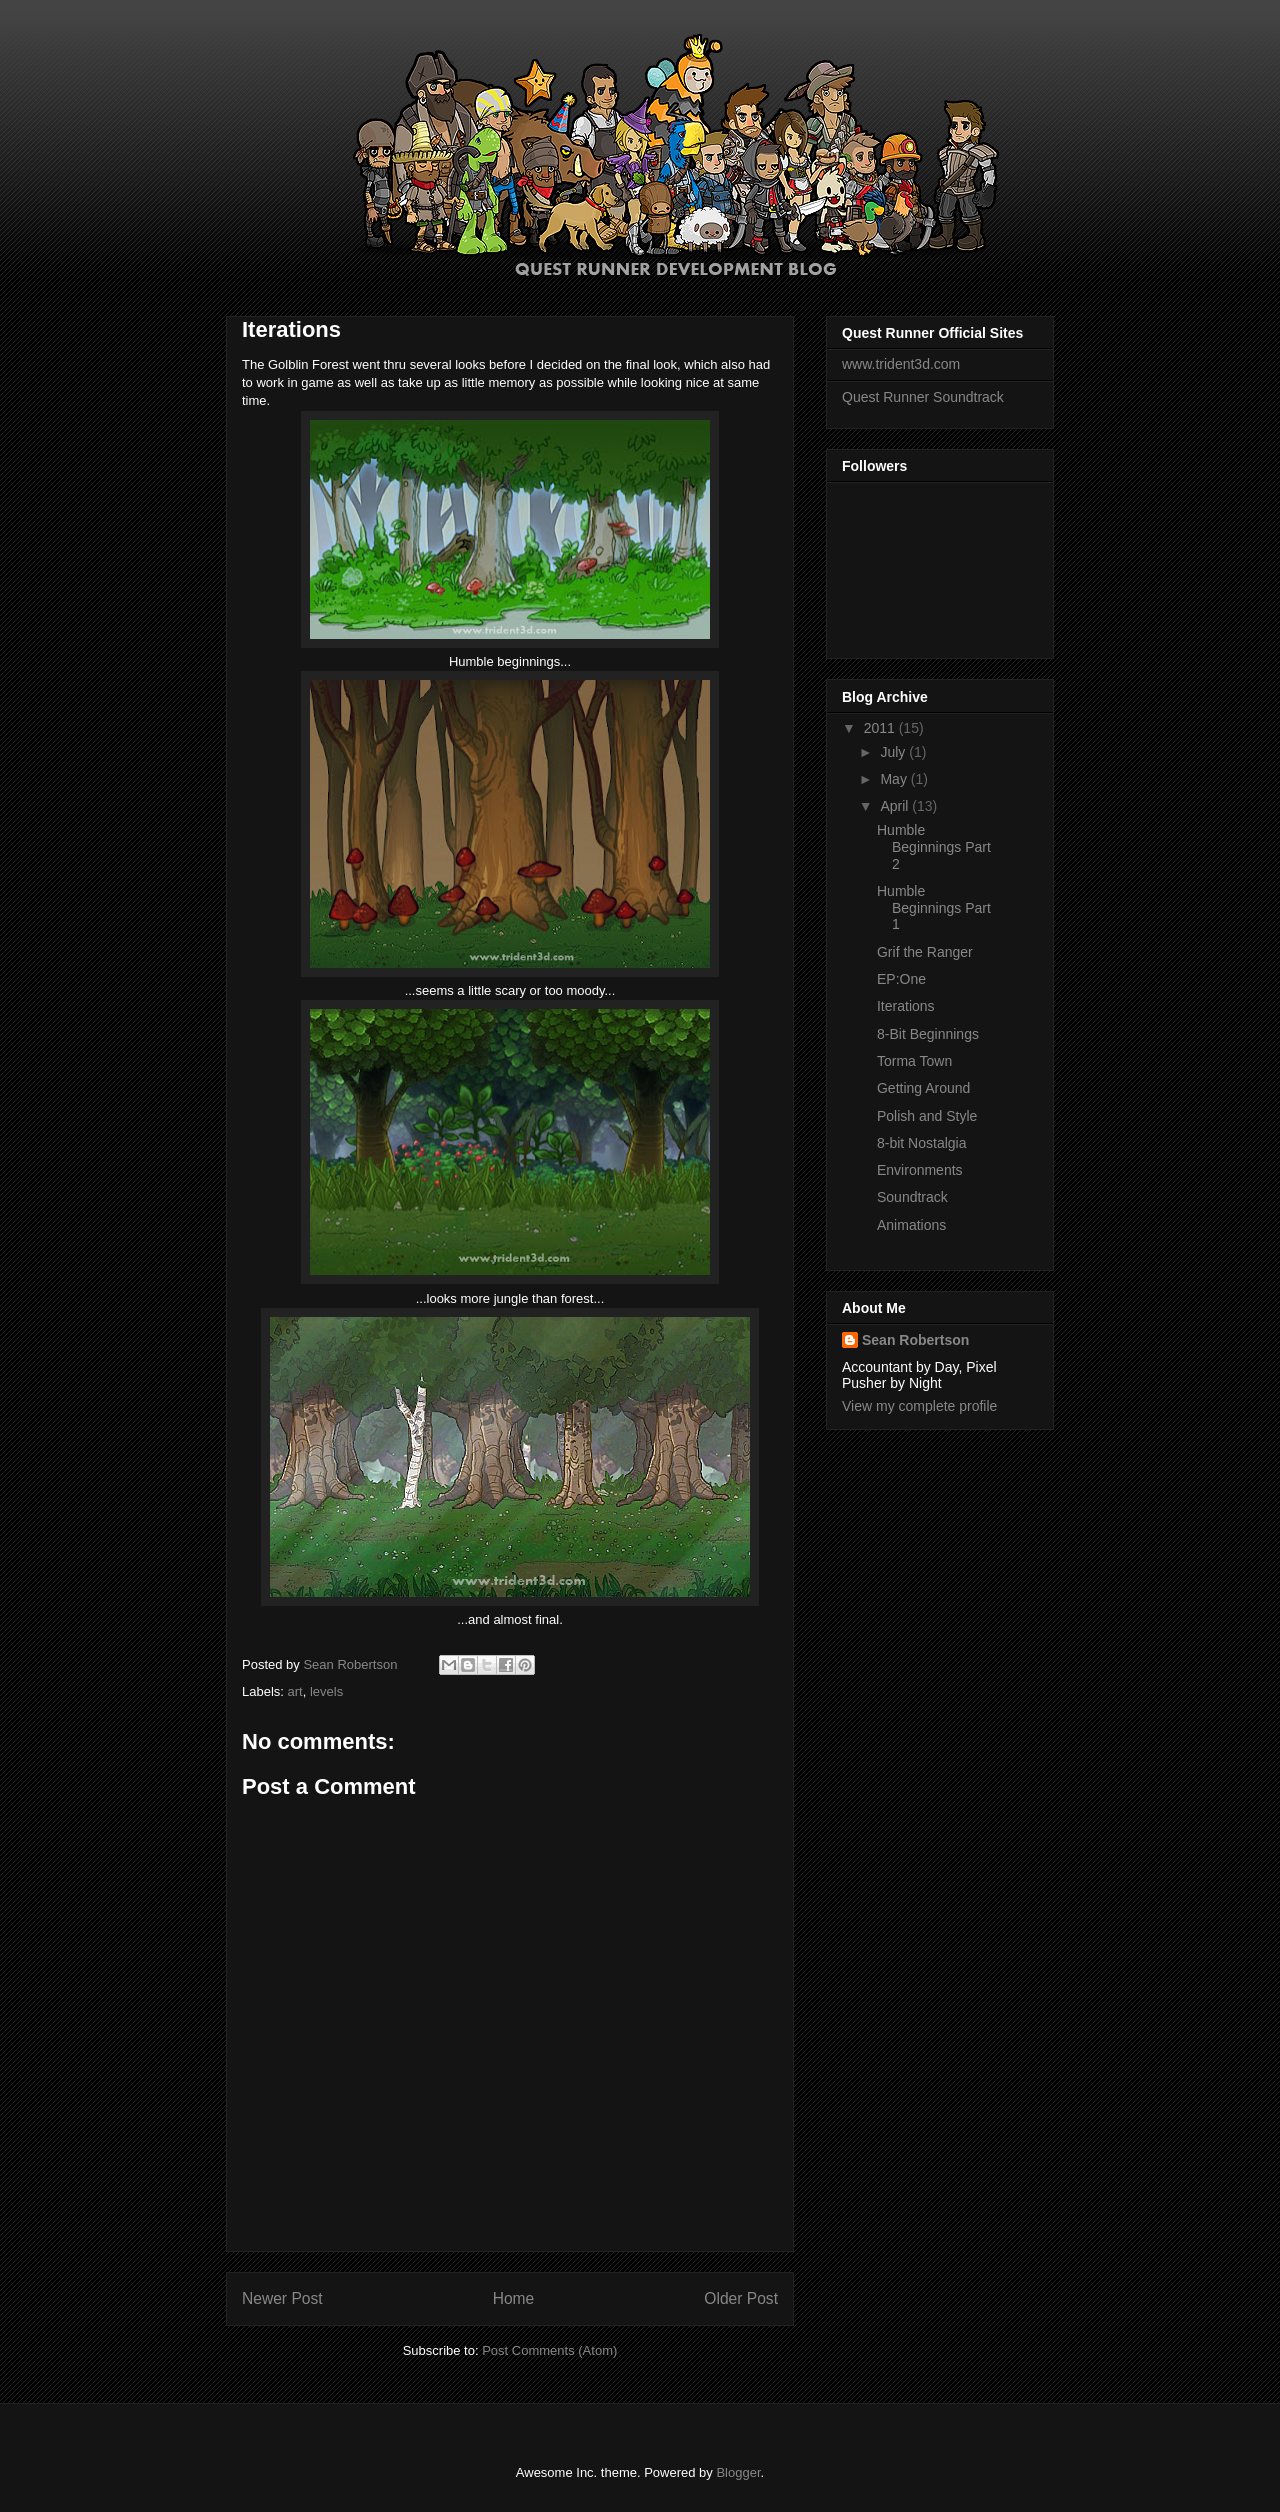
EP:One (901, 979)
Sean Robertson (915, 1340)
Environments (920, 1170)
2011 (881, 728)
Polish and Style (927, 1116)
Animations (911, 1225)
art (295, 1691)
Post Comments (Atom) (549, 2350)
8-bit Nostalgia (922, 1143)
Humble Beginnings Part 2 (934, 847)
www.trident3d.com (901, 364)
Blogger (738, 2472)
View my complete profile (919, 1406)
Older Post (741, 2298)
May (895, 779)
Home (514, 2298)
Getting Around (923, 1088)
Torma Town (914, 1061)
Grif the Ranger (925, 952)
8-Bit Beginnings (928, 1034)
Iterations (906, 1006)
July (894, 752)
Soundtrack (912, 1197)
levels (326, 1691)
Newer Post (282, 2298)
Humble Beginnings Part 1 (934, 908)
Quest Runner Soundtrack (923, 397)
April (896, 806)
